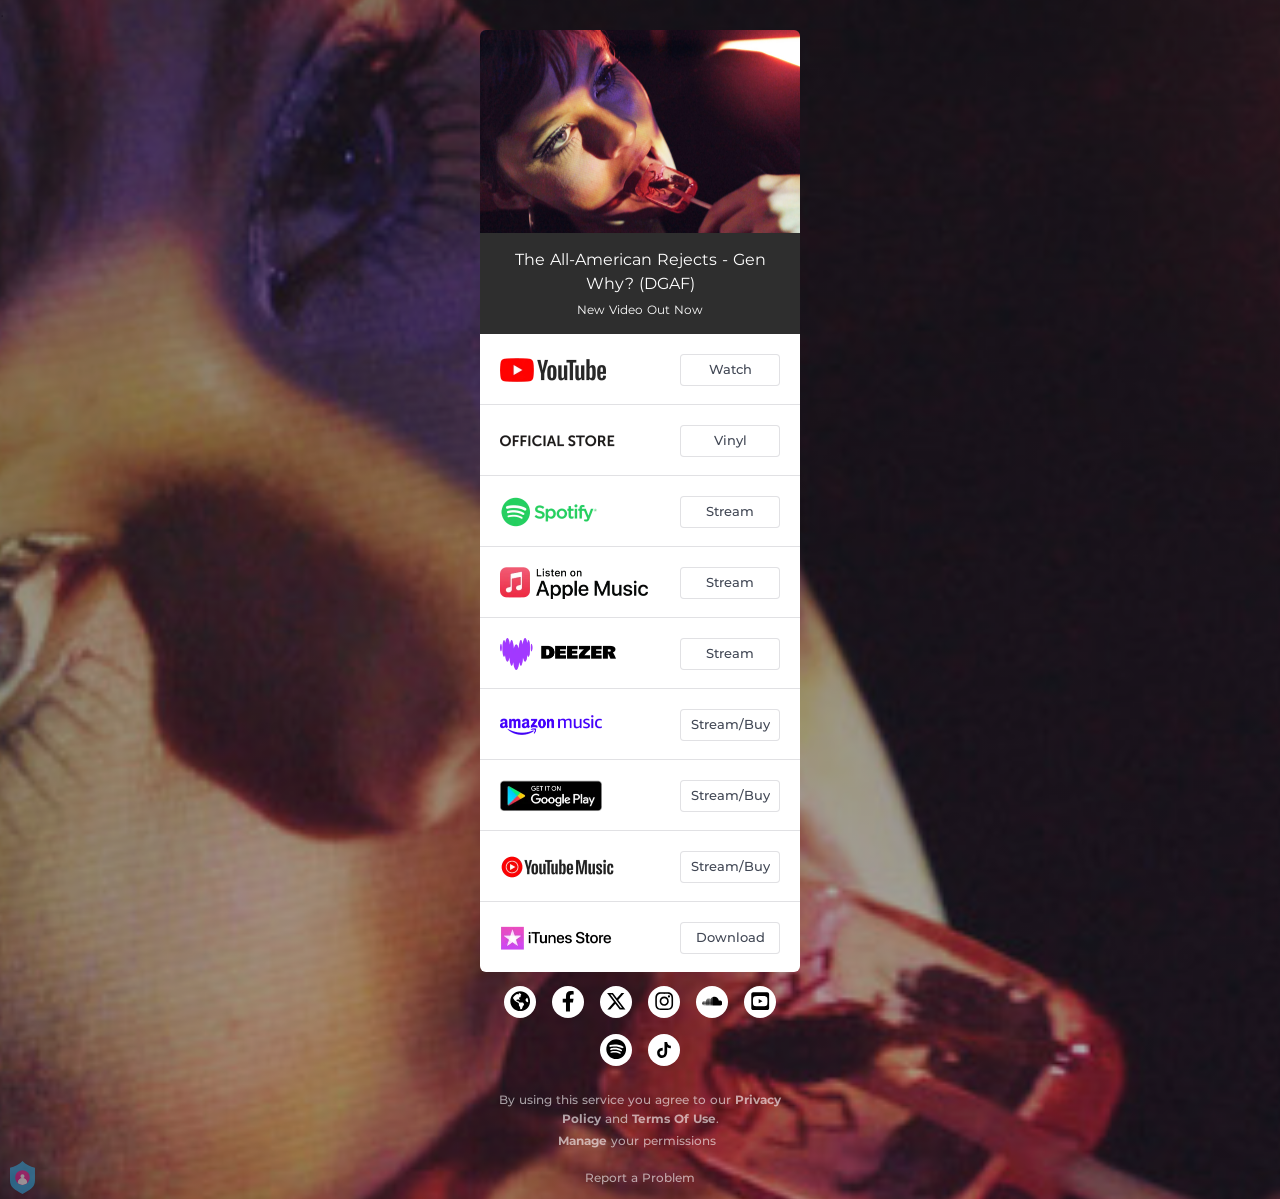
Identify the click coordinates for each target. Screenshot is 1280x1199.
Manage (582, 1140)
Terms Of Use (674, 1118)
